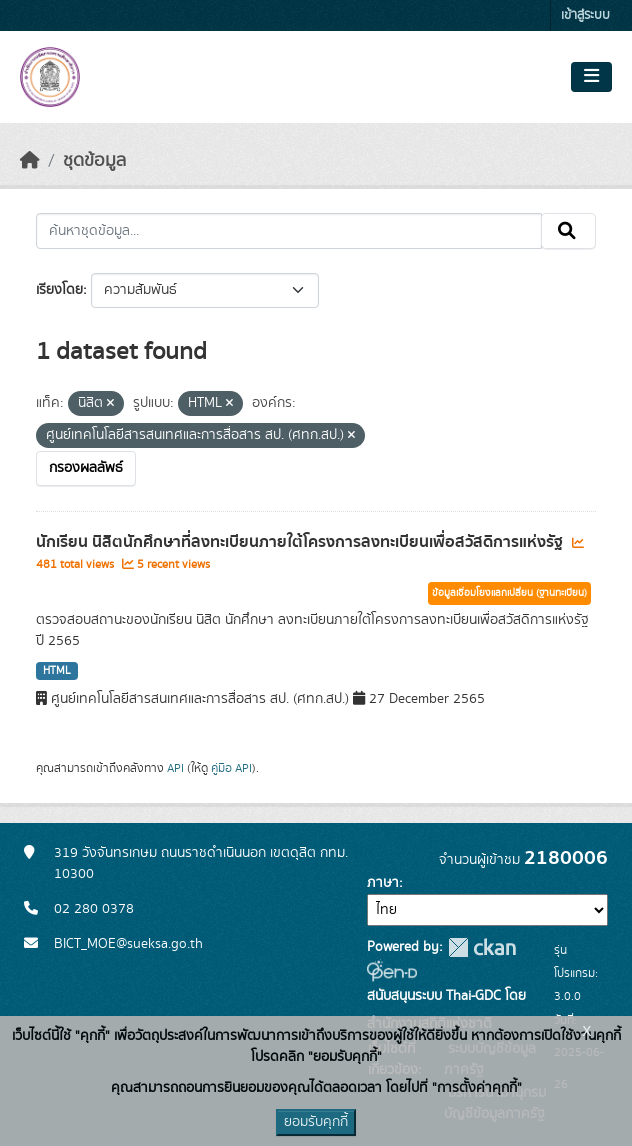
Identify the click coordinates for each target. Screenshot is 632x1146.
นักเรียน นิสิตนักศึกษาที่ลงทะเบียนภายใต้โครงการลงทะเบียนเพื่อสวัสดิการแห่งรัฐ (301, 542)
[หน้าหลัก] (30, 161)
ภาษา (383, 883)
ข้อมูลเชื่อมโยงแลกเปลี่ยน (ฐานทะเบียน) (509, 593)
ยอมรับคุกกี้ (316, 1122)
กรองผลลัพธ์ (86, 468)
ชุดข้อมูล (94, 161)
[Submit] (568, 231)
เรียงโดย (59, 290)
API (175, 768)
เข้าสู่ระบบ (585, 15)
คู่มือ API (231, 768)
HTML (57, 671)
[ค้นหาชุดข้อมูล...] (289, 231)
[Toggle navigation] (591, 77)
